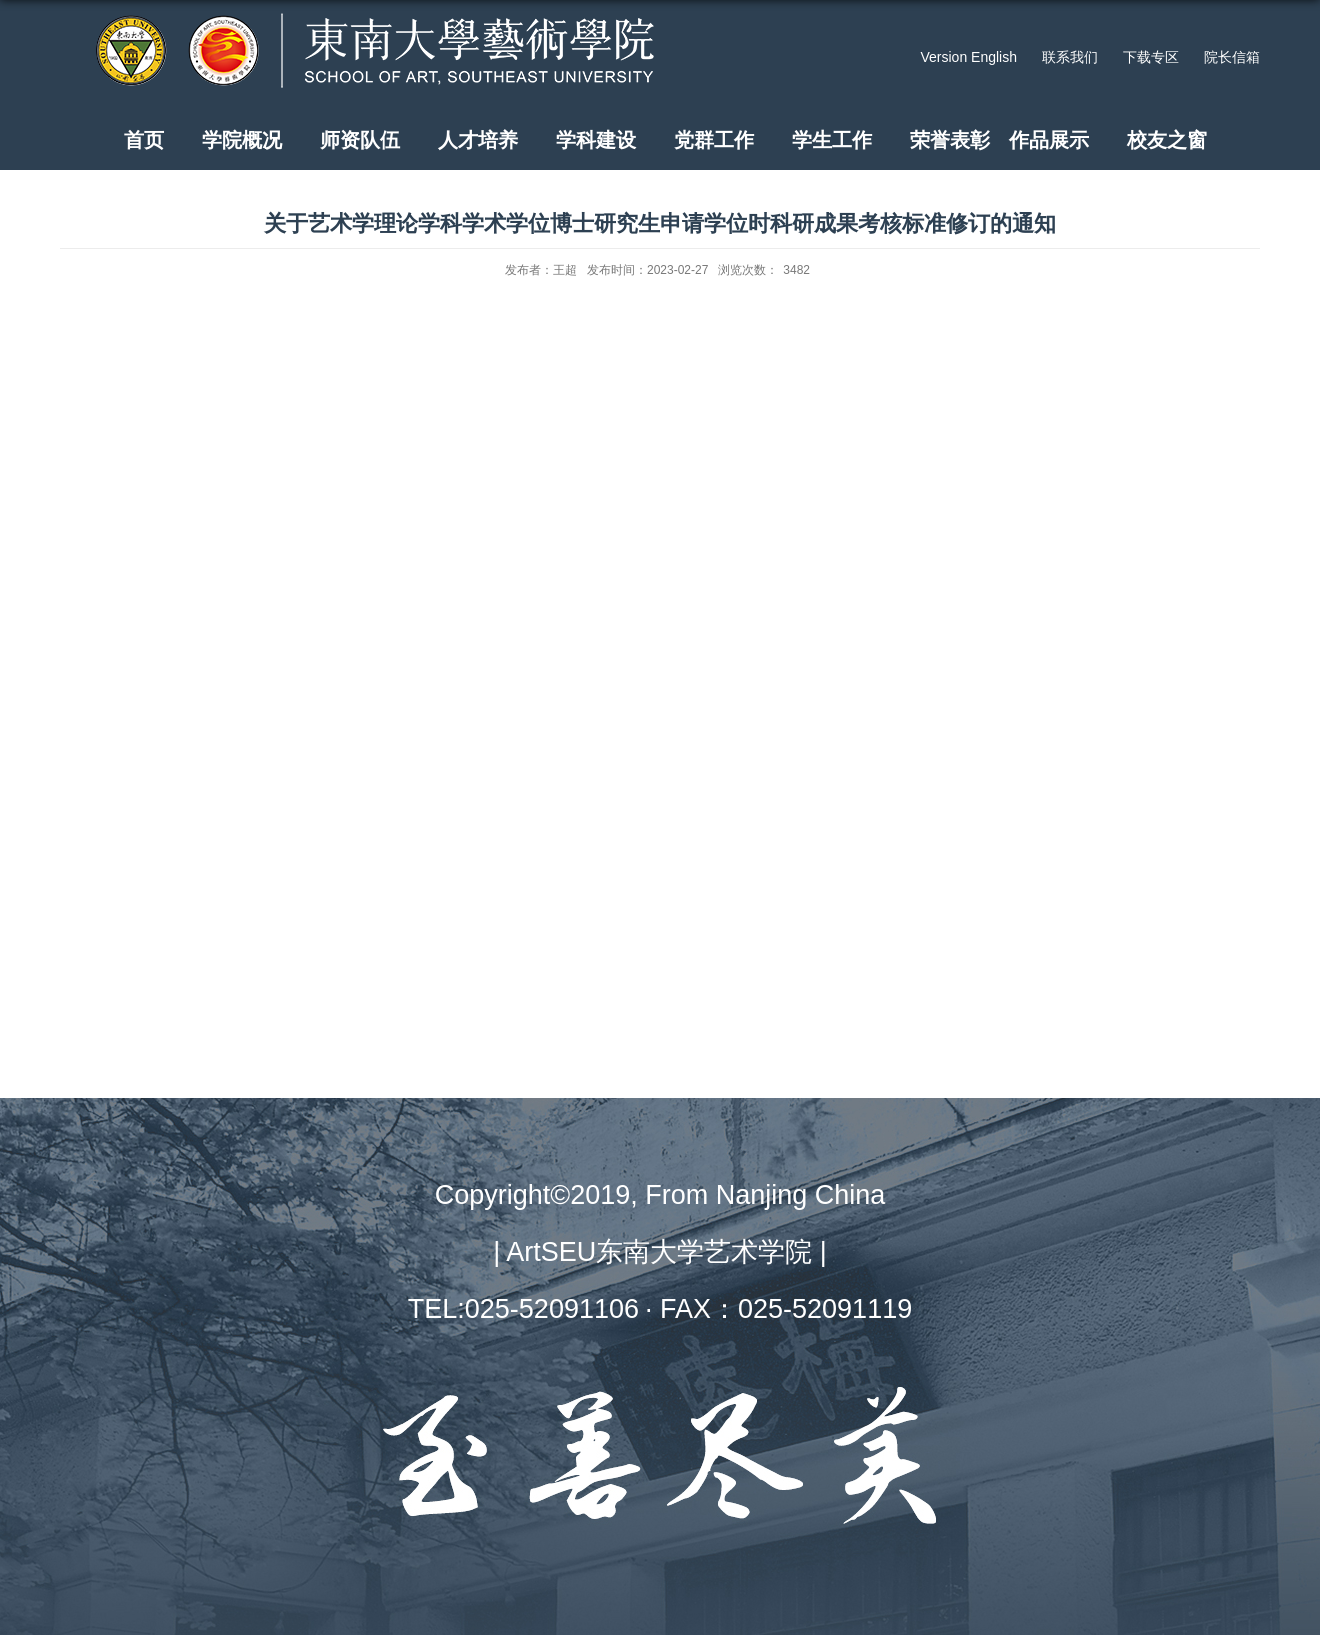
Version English (968, 57)
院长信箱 (1232, 57)
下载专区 (1151, 57)
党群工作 (714, 140)
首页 (144, 140)
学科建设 (596, 140)
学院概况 (242, 140)
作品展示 (1049, 140)
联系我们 (1070, 57)
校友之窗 (1167, 140)
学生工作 (832, 140)
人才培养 (478, 140)
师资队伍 (360, 140)
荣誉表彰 (950, 140)
